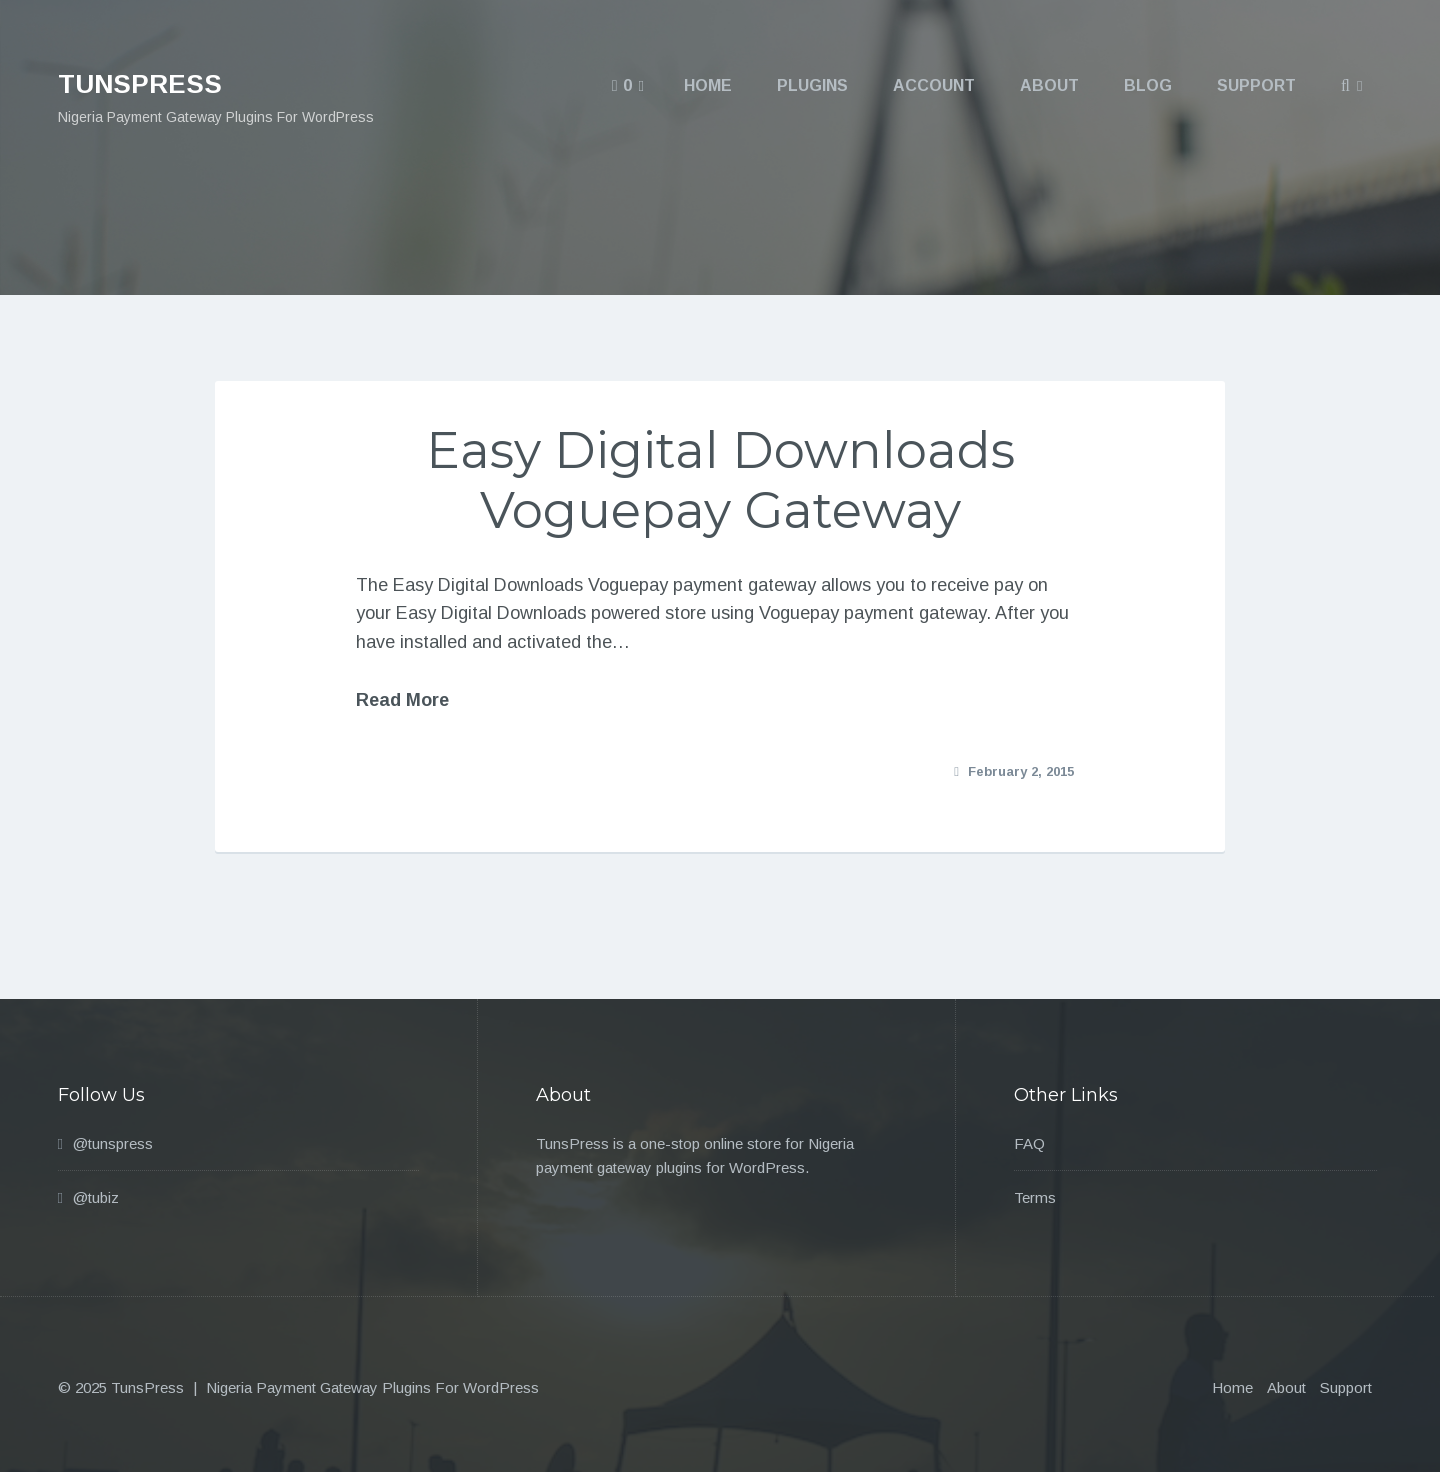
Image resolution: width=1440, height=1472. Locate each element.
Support (1346, 1387)
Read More (402, 700)
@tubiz (96, 1197)
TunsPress (140, 84)
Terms (1035, 1197)
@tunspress (113, 1143)
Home (1232, 1387)
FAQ (1029, 1143)
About (1286, 1387)
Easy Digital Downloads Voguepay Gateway (720, 480)
